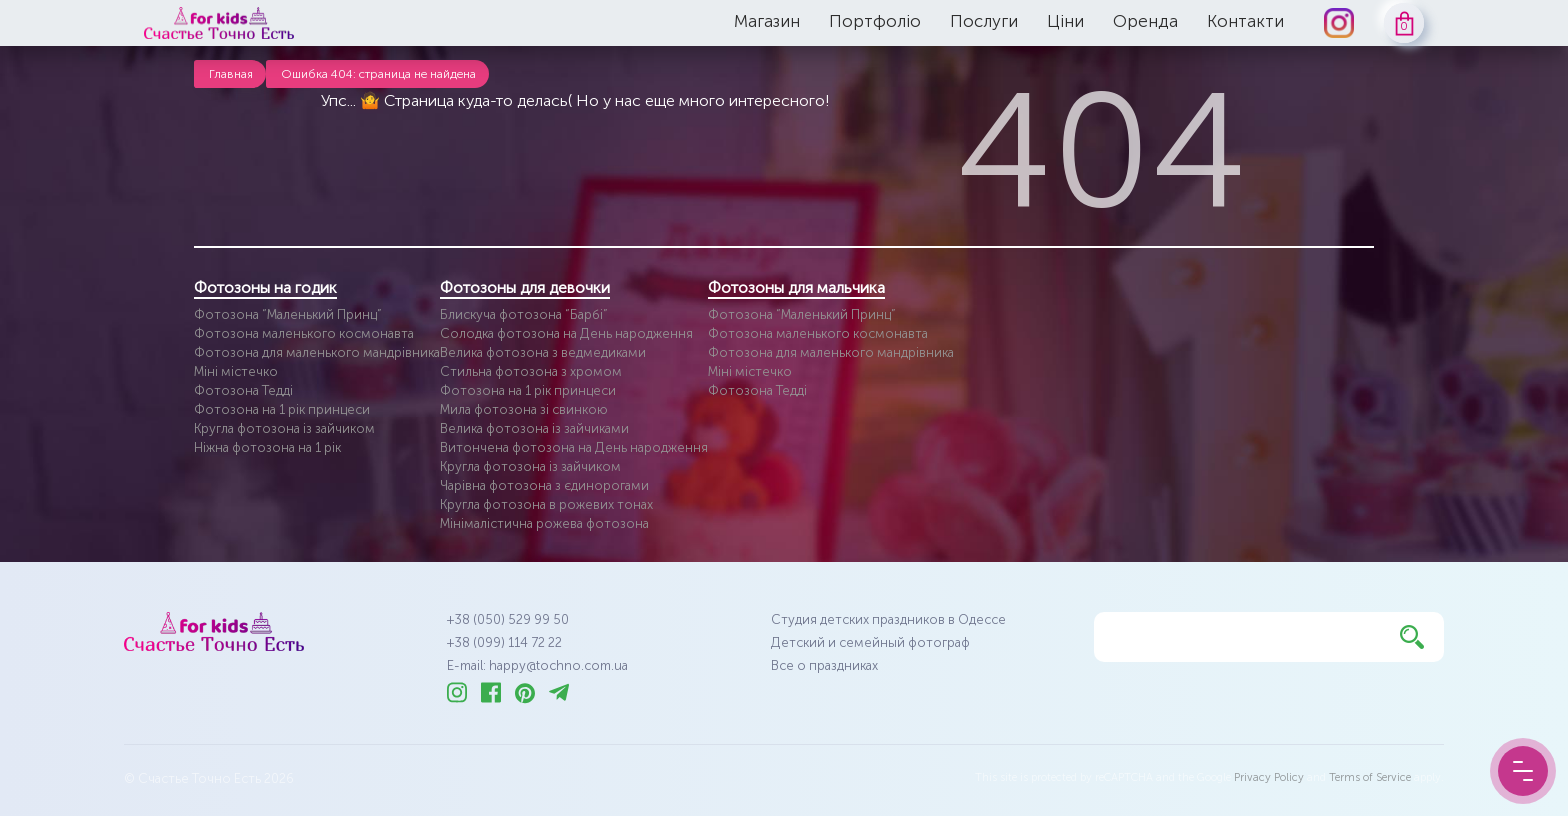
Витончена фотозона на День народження (574, 447)
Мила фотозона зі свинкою (524, 409)
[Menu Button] (1523, 771)
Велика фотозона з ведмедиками (543, 352)
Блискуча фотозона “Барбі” (524, 314)
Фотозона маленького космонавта (304, 333)
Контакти (1245, 21)
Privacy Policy (1269, 777)
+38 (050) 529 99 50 (508, 619)
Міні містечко (236, 371)
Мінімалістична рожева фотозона (544, 523)
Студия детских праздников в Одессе (888, 619)
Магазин (767, 21)
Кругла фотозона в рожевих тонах (546, 504)
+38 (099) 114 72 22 (504, 642)
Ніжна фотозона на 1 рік (267, 447)
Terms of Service (1370, 777)
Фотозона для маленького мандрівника (317, 352)
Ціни (1065, 21)
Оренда (1145, 21)
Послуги (984, 21)
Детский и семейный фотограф (870, 642)
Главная (231, 74)
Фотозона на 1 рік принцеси (282, 409)
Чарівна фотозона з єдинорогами (544, 485)
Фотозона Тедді (243, 390)
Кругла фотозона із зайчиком (284, 428)
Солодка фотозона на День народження (566, 333)
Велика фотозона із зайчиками (534, 428)
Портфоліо (875, 21)
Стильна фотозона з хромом (531, 371)
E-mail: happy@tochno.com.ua (537, 665)
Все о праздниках (824, 665)
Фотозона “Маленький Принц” (288, 314)
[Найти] (1412, 637)
